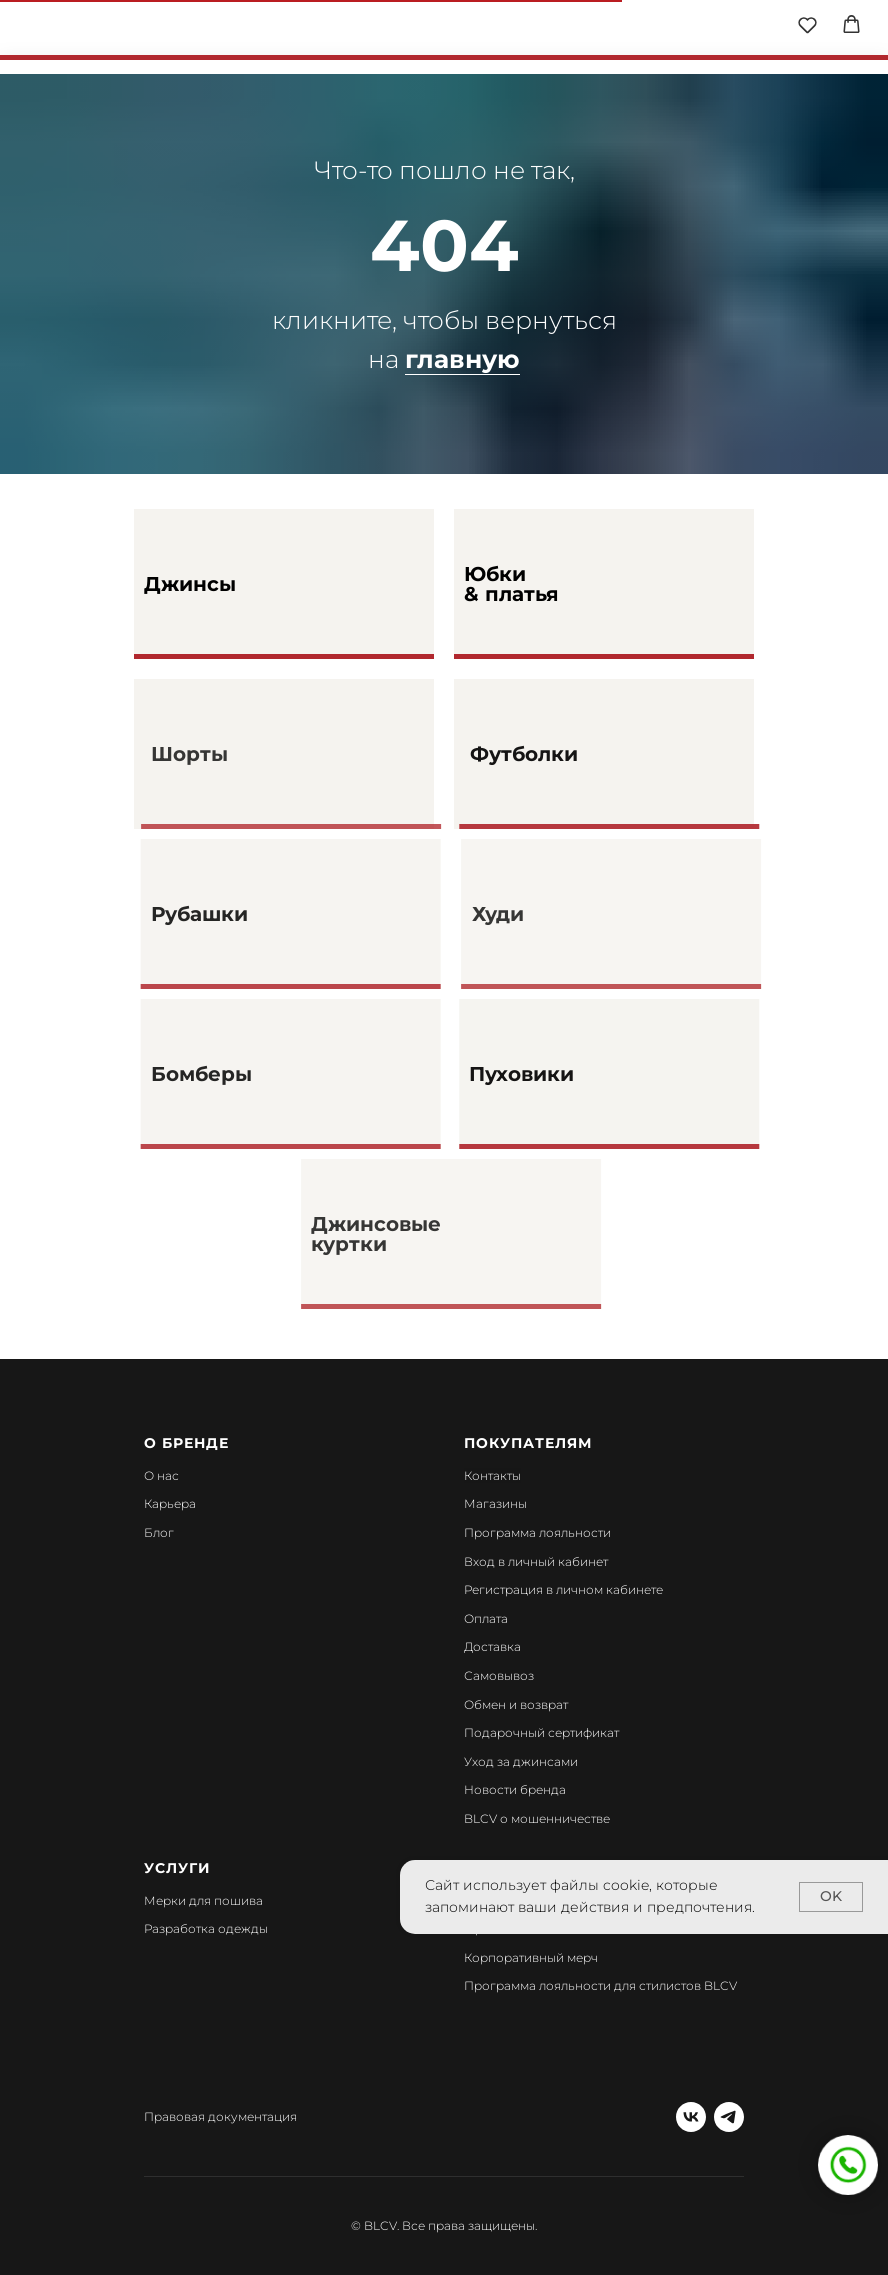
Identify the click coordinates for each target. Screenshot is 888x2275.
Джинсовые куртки (412, 1234)
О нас (161, 1475)
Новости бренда (515, 1789)
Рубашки (239, 914)
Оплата (486, 1618)
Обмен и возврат (516, 1704)
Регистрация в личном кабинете (563, 1589)
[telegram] (729, 2117)
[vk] (691, 2117)
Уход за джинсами (521, 1761)
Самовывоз (499, 1675)
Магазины (495, 1503)
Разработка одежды (206, 1928)
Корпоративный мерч (531, 1957)
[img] (445, 30)
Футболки (568, 754)
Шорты (225, 754)
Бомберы (241, 1074)
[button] (807, 24)
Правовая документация (220, 2116)
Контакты (492, 1475)
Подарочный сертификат (541, 1732)
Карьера (170, 1503)
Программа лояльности (537, 1532)
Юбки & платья (511, 584)
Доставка (492, 1646)
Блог (159, 1532)
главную (462, 359)
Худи (533, 914)
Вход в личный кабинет (536, 1561)
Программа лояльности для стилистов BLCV (600, 1985)
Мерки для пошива (203, 1900)
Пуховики (565, 1074)
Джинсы (190, 584)
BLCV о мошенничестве (537, 1818)
